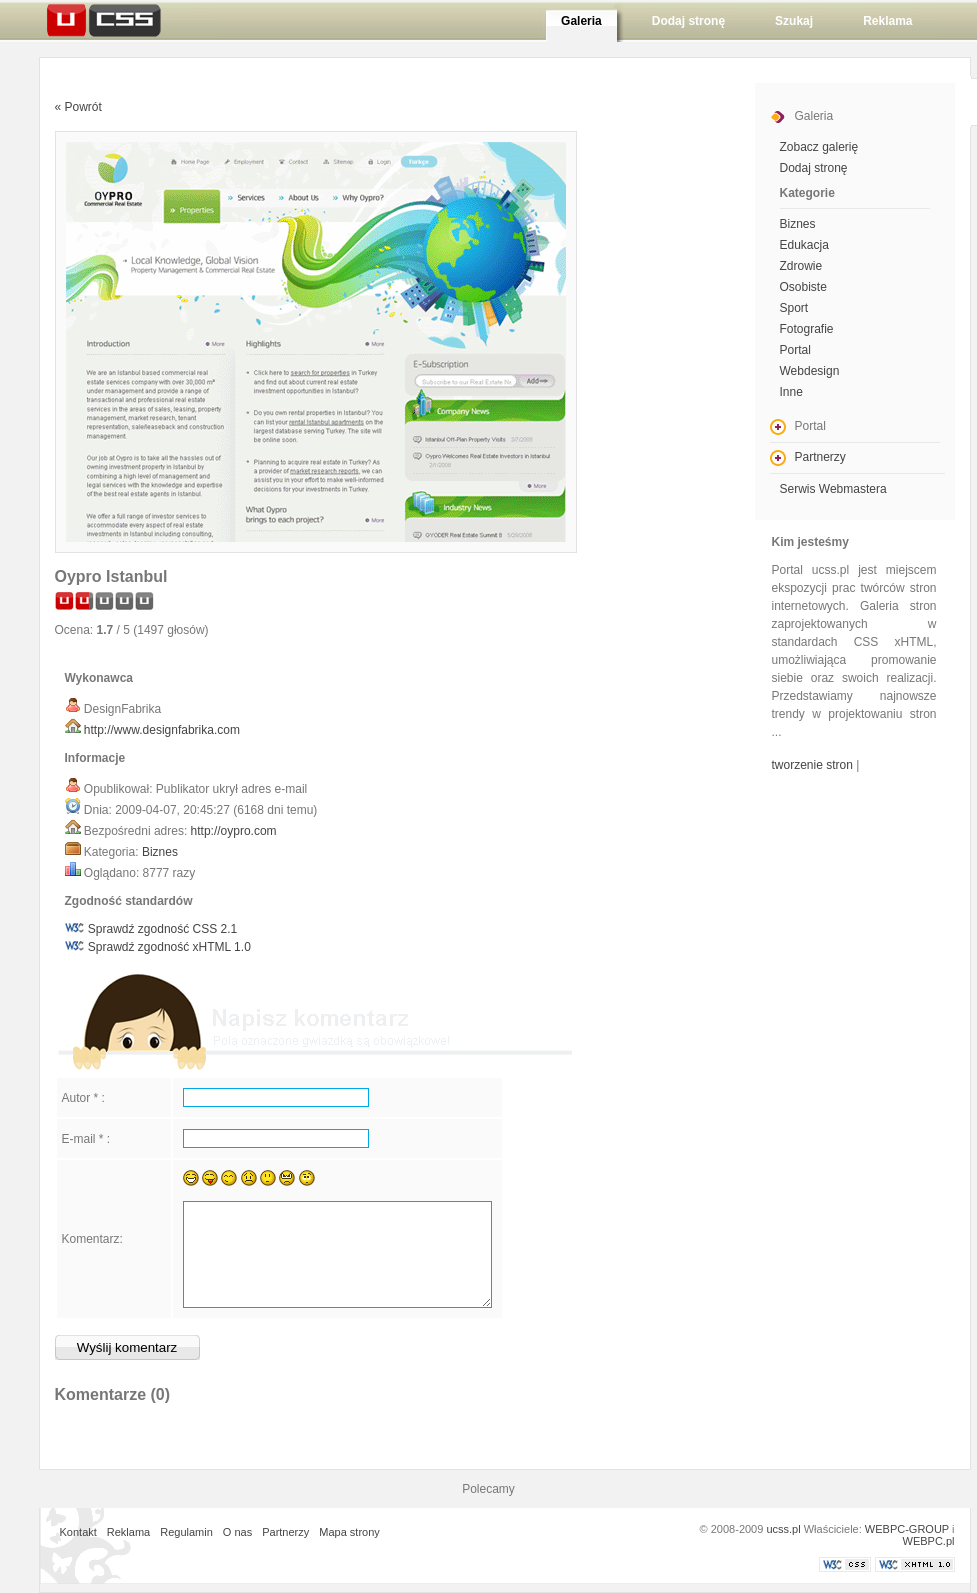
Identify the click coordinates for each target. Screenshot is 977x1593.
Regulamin (186, 1532)
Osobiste (803, 287)
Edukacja (804, 245)
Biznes (160, 852)
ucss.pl (783, 1529)
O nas (237, 1532)
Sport (794, 308)
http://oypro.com (234, 831)
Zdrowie (801, 266)
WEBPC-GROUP (907, 1529)
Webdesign (810, 371)
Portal (795, 350)
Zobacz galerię (819, 147)
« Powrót (78, 107)
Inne (791, 392)
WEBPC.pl (929, 1541)
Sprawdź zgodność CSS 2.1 (162, 929)
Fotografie (807, 329)
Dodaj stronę (814, 168)
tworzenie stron (812, 765)
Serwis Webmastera (833, 489)
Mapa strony (349, 1532)
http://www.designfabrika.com (162, 730)
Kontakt (78, 1532)
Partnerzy (820, 457)
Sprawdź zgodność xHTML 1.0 (169, 947)
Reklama (128, 1532)
